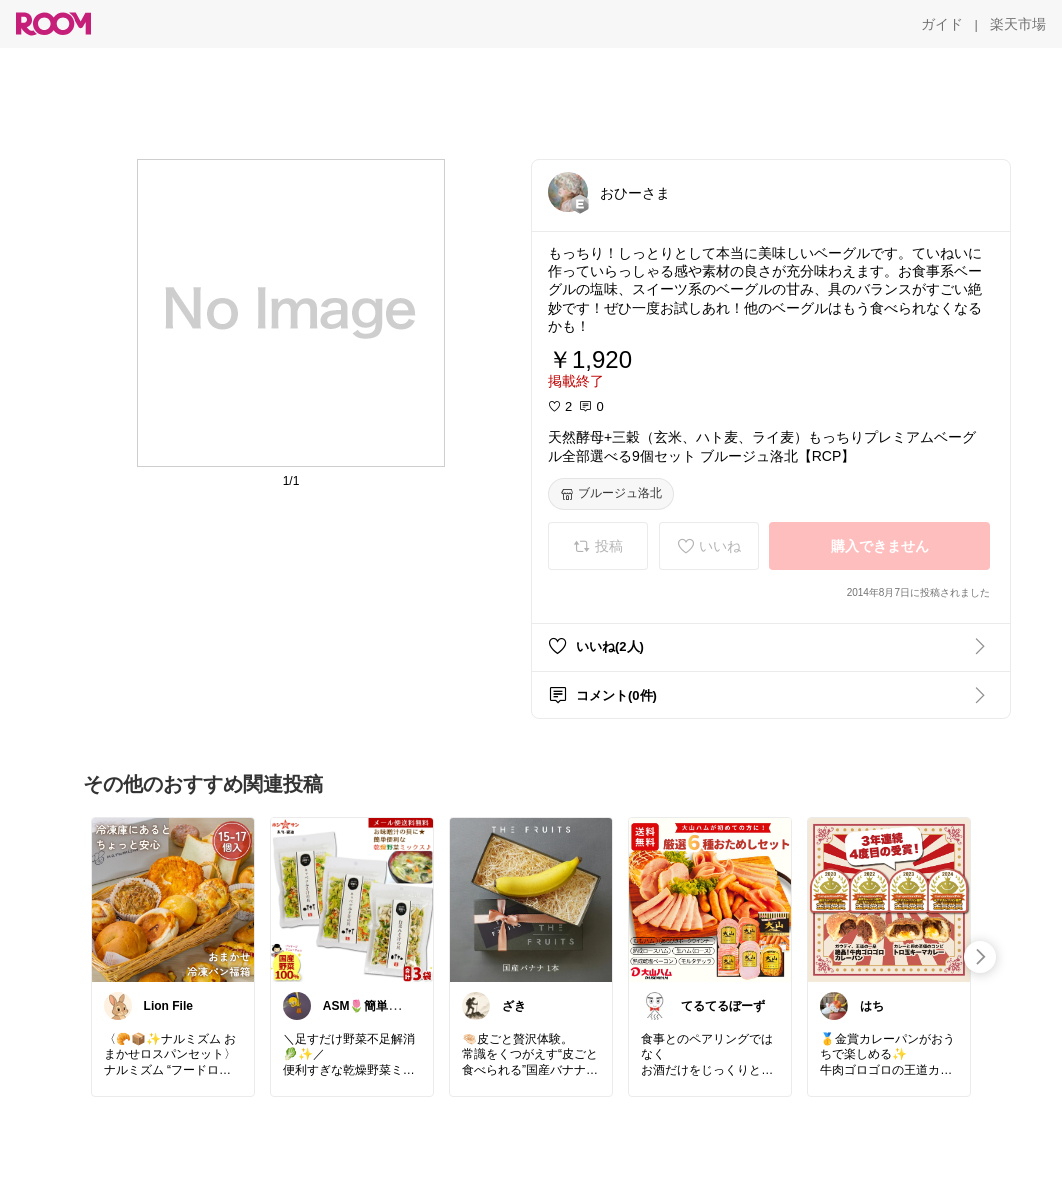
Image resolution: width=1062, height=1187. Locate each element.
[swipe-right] (980, 957)
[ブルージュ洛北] (611, 494)
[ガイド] (942, 24)
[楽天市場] (1018, 24)
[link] (173, 899)
